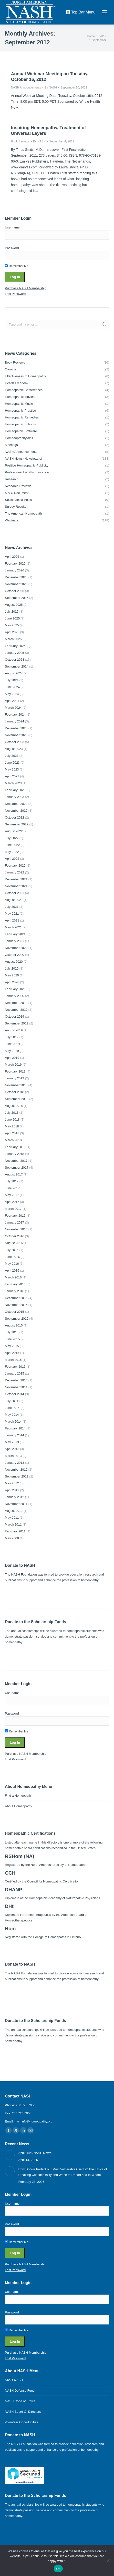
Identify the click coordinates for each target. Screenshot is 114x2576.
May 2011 (12, 1517)
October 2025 (14, 591)
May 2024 (12, 694)
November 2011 (16, 1504)
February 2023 (15, 790)
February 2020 (15, 989)
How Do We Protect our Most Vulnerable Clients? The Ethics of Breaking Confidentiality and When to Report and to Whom (62, 2172)
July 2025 (12, 611)
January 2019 (14, 1078)
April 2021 (12, 920)
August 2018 (14, 1106)
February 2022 (15, 865)
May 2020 (12, 975)
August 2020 (14, 961)
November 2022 (16, 810)
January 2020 (14, 996)
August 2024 (14, 673)
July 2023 (12, 756)
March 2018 (13, 1140)
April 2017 (12, 1202)
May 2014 (12, 1414)
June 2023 (12, 762)
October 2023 (14, 742)
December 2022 (16, 804)
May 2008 (12, 1538)
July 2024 (12, 680)
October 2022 (14, 817)
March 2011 (13, 1524)
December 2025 (16, 577)
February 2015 (15, 1366)
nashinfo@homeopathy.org (33, 2121)
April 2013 (12, 1449)
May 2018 (12, 1126)
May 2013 (12, 1442)
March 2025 (13, 639)
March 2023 (13, 783)
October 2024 (14, 659)
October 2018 (14, 1092)
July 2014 (12, 1401)
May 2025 (12, 625)
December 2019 (16, 1003)
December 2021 (16, 879)
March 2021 (13, 927)
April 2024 (12, 701)
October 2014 (14, 1394)
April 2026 (12, 556)
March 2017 (13, 1209)
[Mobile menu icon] (104, 12)
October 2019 (14, 1016)
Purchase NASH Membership (25, 288)
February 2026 (15, 563)
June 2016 (12, 1257)
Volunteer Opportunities (21, 2422)
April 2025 (12, 632)
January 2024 (14, 721)
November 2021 (16, 886)
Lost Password (15, 294)
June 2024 (12, 687)
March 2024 (13, 707)
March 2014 (13, 1421)
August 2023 (14, 749)
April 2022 (12, 858)
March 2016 (13, 1277)
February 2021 (15, 934)
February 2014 (15, 1428)
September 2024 (16, 666)
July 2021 (12, 907)
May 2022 (12, 852)
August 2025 (14, 604)
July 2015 (12, 1332)
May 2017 (12, 1195)
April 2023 (12, 776)
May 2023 (12, 769)
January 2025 (14, 653)
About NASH (14, 2380)
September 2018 (16, 1099)
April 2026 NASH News (34, 2153)
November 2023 (16, 735)
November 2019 (16, 1009)
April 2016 (12, 1270)
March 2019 (13, 1064)
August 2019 (14, 1030)
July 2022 (12, 838)
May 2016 (12, 1263)
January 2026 (14, 570)
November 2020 (16, 948)
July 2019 (12, 1037)
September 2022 (16, 824)
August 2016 (14, 1243)
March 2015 (13, 1360)
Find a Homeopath (18, 1795)
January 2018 (14, 1154)
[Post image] (10, 2155)
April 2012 (12, 1490)
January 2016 (14, 1291)
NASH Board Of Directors (23, 2411)
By (51, 87)
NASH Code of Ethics (20, 2401)
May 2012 (12, 1483)
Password (12, 248)
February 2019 (15, 1071)
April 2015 (12, 1353)
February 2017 (15, 1215)
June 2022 (12, 845)
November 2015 (16, 1305)
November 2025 (16, 584)
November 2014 (16, 1387)
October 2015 (14, 1311)
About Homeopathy (18, 1806)
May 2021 (12, 913)
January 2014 (14, 1435)
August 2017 (14, 1174)
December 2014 (16, 1380)
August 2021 (14, 900)
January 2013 (14, 1463)
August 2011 (14, 1511)
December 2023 (16, 728)
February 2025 (15, 646)
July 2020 (12, 968)
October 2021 (14, 893)
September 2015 (16, 1318)
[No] (107, 2560)
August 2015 (14, 1325)
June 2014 (12, 1408)
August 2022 (14, 831)
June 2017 (12, 1188)
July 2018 (12, 1112)
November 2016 (16, 1229)
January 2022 (14, 872)
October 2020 (14, 955)
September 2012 (16, 1476)
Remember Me (16, 266)
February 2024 (15, 714)
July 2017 (12, 1181)
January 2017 (14, 1222)
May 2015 (12, 1346)
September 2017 (16, 1167)
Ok (58, 2569)
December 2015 (16, 1298)
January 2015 (14, 1373)
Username (12, 227)
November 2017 (16, 1160)
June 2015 (12, 1339)
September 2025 (16, 598)
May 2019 (12, 1051)
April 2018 (12, 1133)
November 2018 (16, 1085)
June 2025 (12, 618)
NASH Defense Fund (19, 2390)
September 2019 (16, 1023)
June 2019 (12, 1044)
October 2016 (14, 1236)
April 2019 (12, 1058)
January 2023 (14, 797)
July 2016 (12, 1250)
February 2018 (15, 1147)
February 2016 (15, 1284)
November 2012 (16, 1469)
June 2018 (12, 1119)
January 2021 (14, 941)
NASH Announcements (26, 87)
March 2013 (13, 1456)
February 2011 (15, 1531)
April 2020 (12, 982)
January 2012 (14, 1497)
